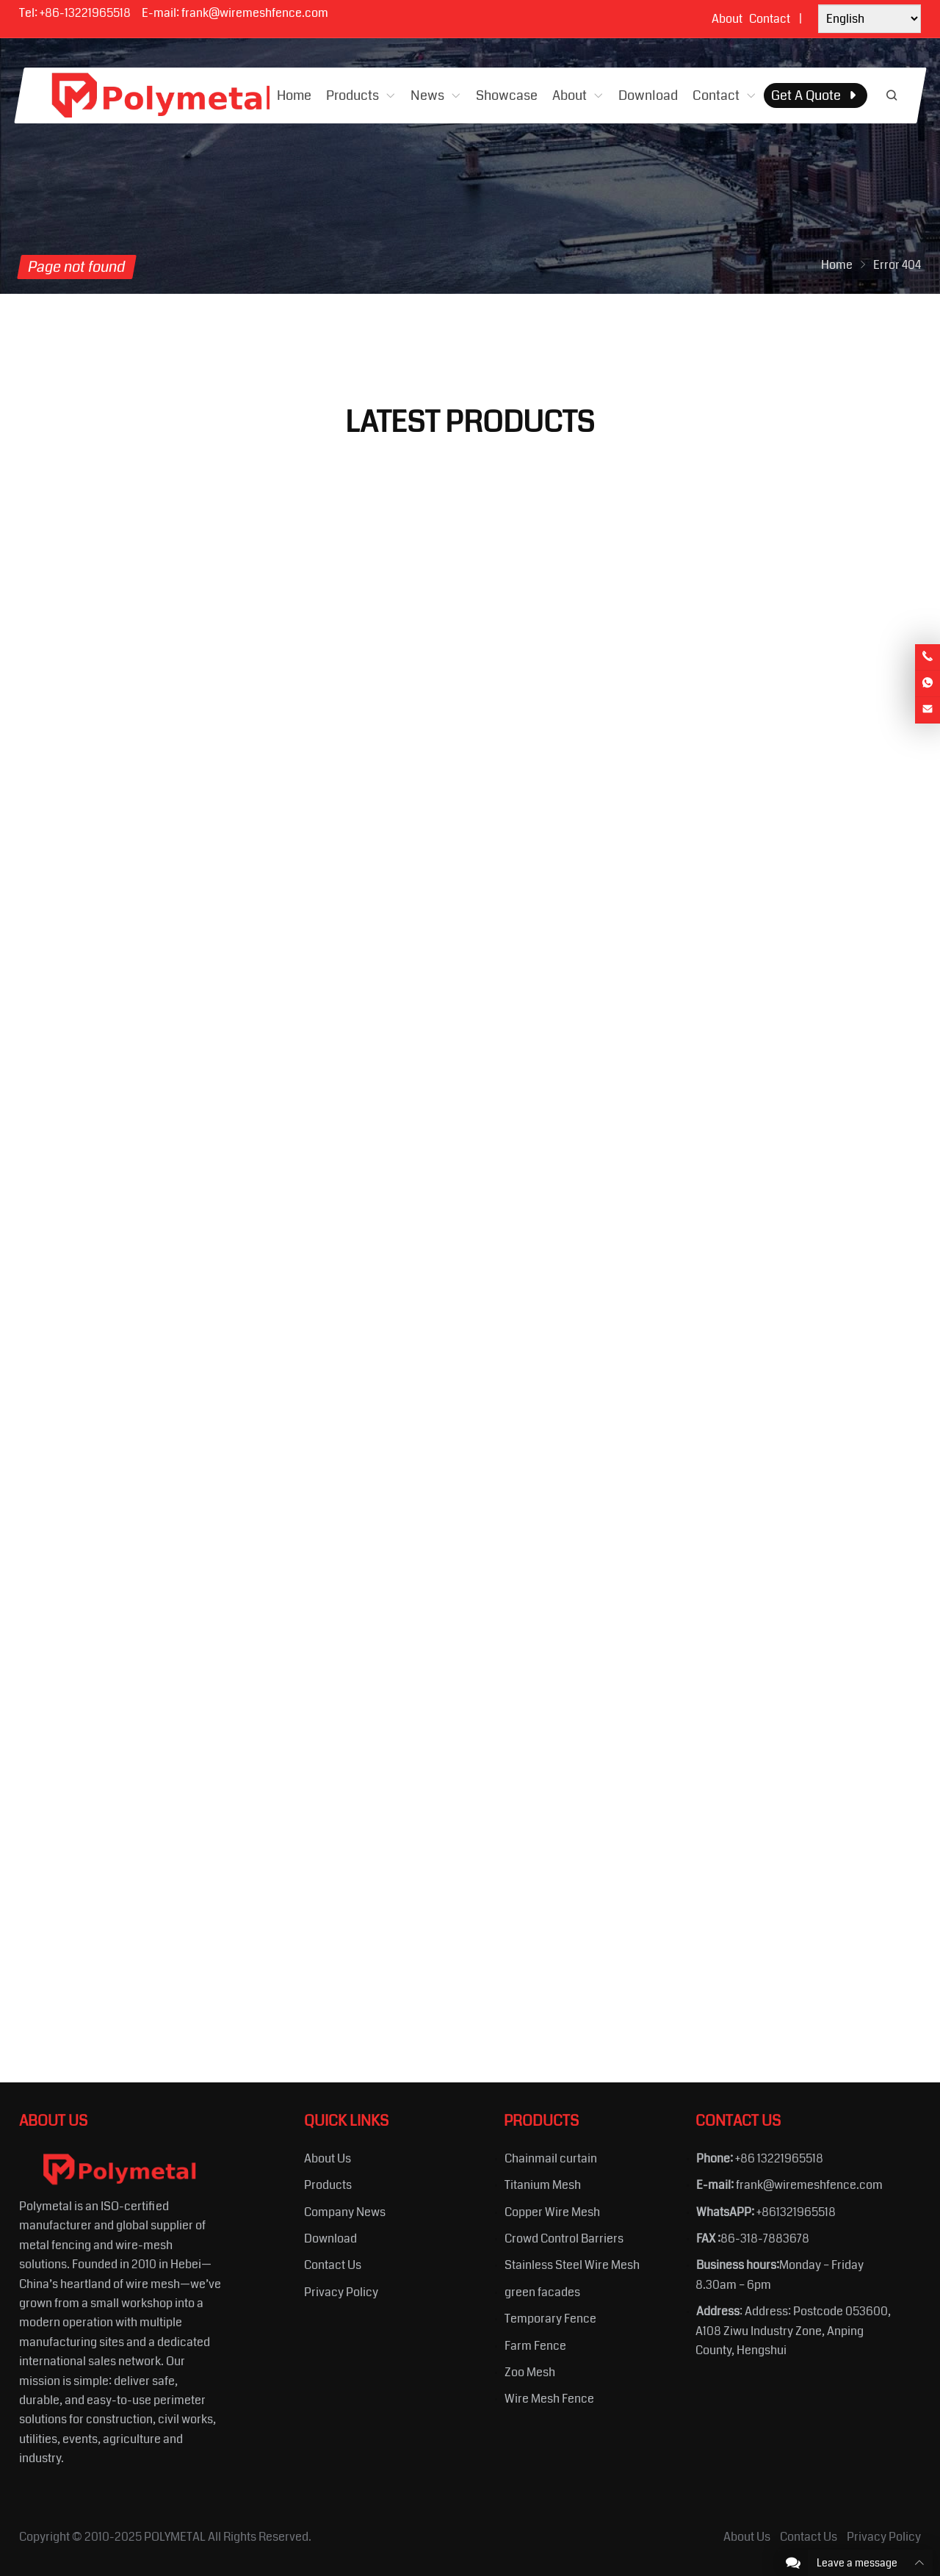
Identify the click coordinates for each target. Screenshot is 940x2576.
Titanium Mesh (543, 2184)
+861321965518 (796, 2212)
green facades (542, 2292)
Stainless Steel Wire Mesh (572, 2264)
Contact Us (332, 2264)
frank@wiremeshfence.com (254, 12)
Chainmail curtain (551, 2158)
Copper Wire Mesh (552, 2212)
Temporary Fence (550, 2318)
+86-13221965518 (85, 12)
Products (328, 2184)
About (727, 18)
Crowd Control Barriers (564, 2238)
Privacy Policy (341, 2292)
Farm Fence (535, 2345)
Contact (769, 18)
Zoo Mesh (530, 2372)
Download (330, 2238)
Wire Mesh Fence (549, 2398)
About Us (327, 2158)
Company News (345, 2212)
